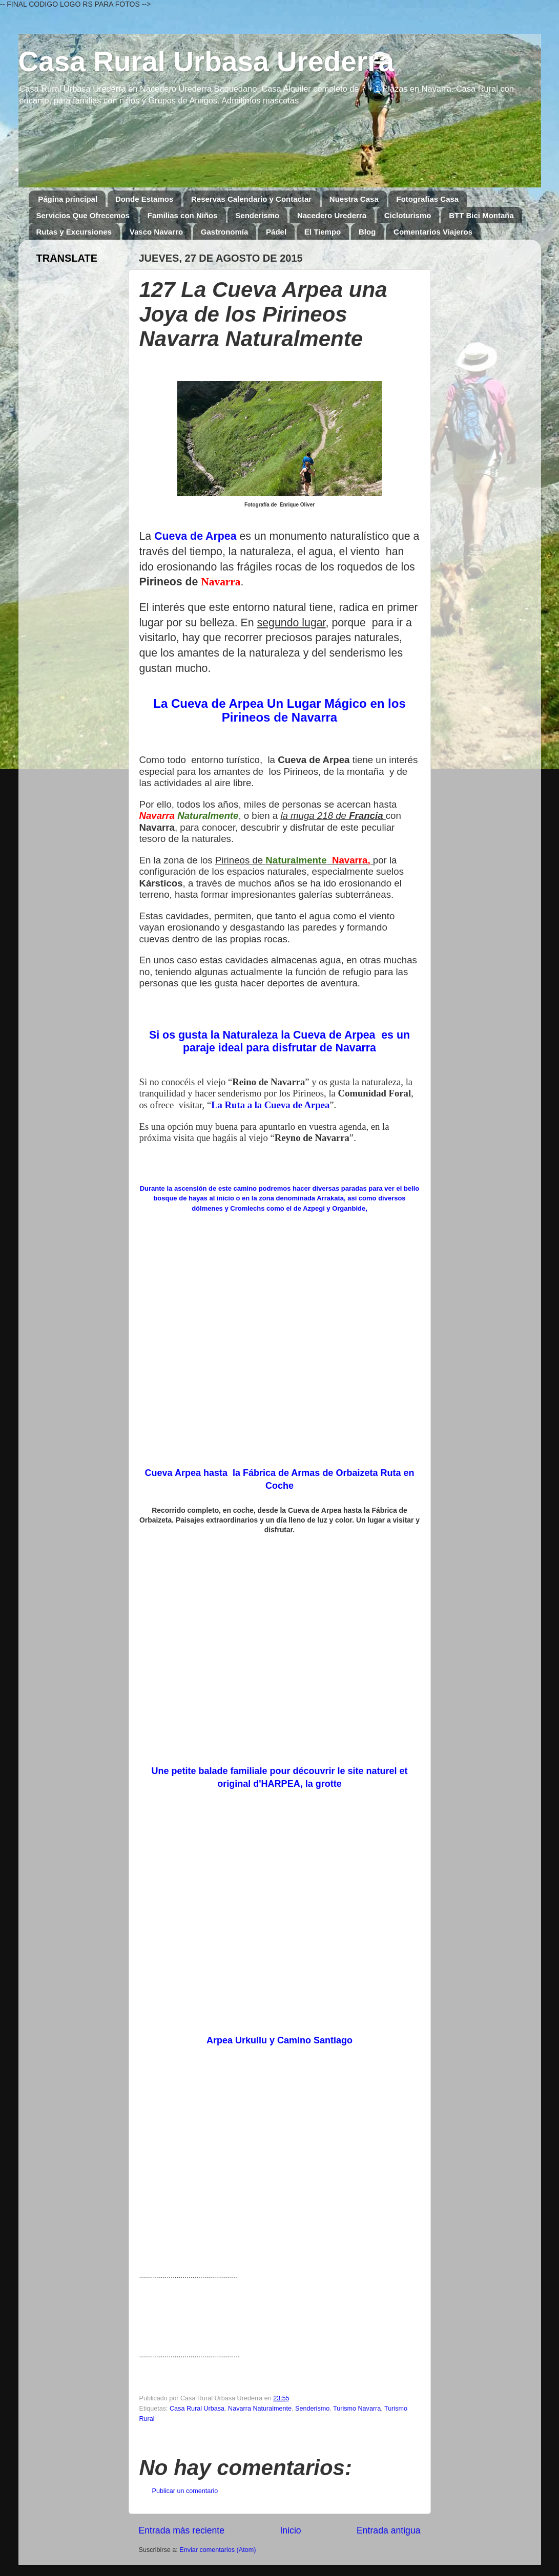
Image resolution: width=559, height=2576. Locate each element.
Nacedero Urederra (331, 215)
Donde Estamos (144, 199)
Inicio (290, 2530)
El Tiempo (322, 231)
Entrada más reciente (182, 2530)
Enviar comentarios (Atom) (217, 2549)
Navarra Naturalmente (260, 2408)
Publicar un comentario (185, 2491)
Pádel (276, 231)
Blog (367, 231)
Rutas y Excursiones (74, 231)
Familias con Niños (183, 215)
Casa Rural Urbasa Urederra (206, 61)
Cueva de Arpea (195, 536)
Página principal (67, 199)
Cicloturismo (407, 215)
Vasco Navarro (156, 231)
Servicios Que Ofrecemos (83, 215)
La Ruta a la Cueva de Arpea (270, 1105)
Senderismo (257, 215)
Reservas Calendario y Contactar (251, 199)
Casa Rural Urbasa (197, 2408)
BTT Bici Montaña (481, 215)
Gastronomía (225, 231)
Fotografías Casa (427, 199)
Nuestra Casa (354, 199)
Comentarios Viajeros (433, 231)
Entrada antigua (388, 2530)
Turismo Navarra (357, 2408)
